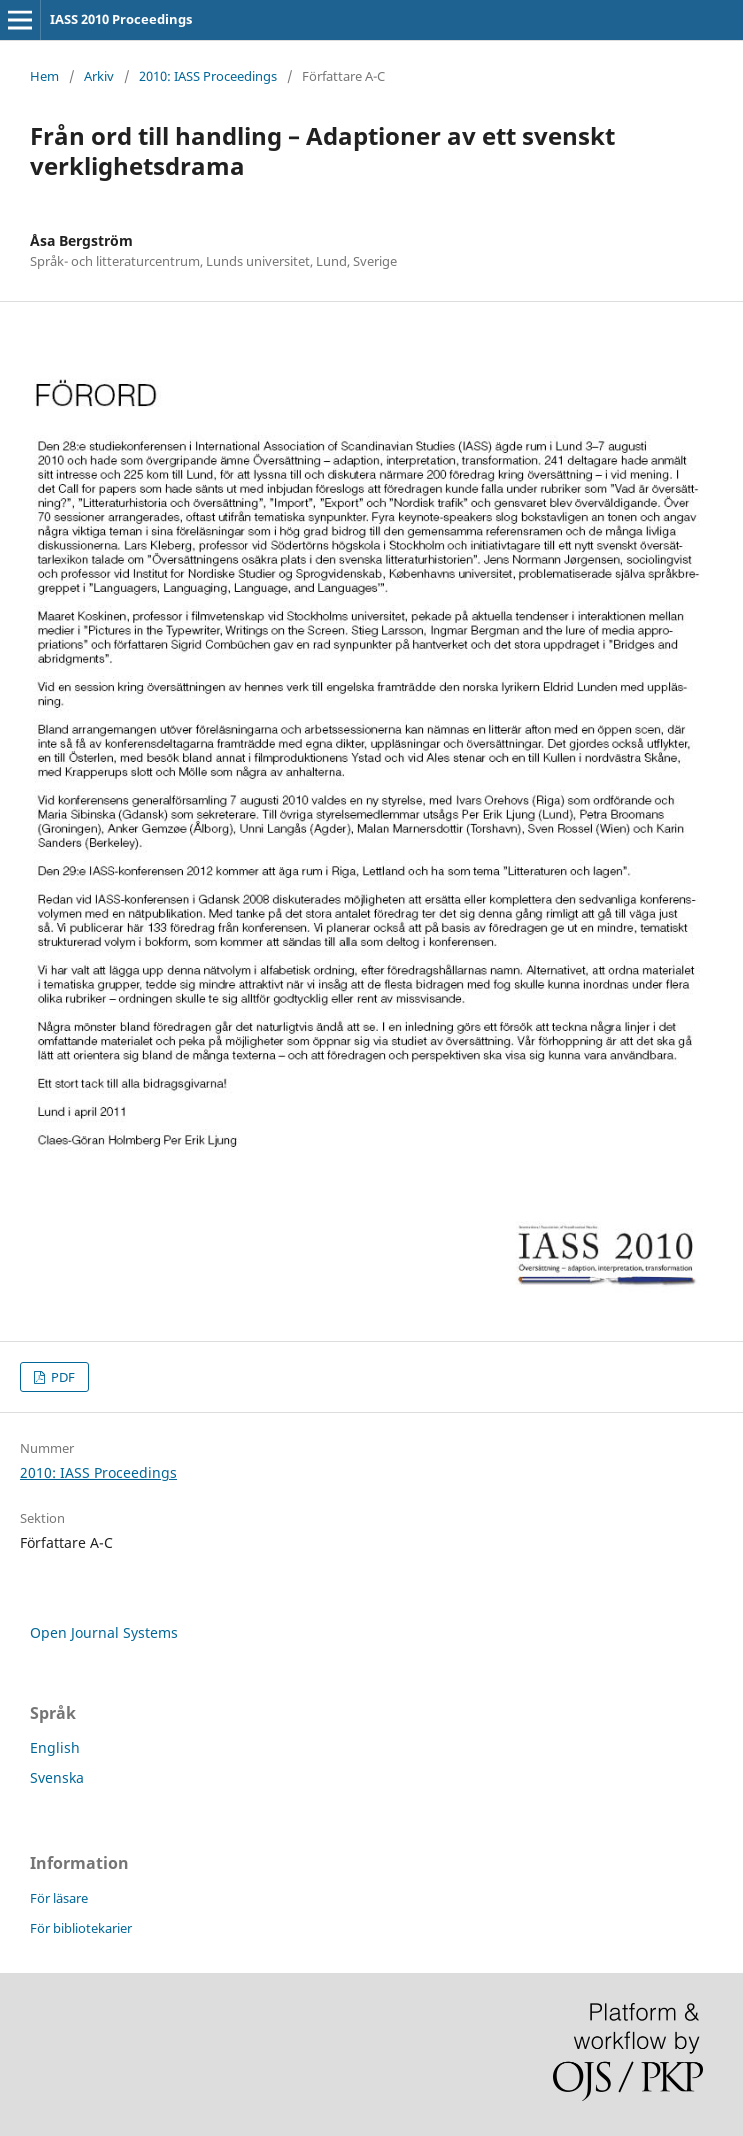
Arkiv (99, 76)
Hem (44, 76)
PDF (61, 1377)
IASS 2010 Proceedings (121, 19)
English (55, 1747)
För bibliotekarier (81, 1928)
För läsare (59, 1898)
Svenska (57, 1777)
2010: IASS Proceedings (208, 76)
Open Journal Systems (104, 1632)
